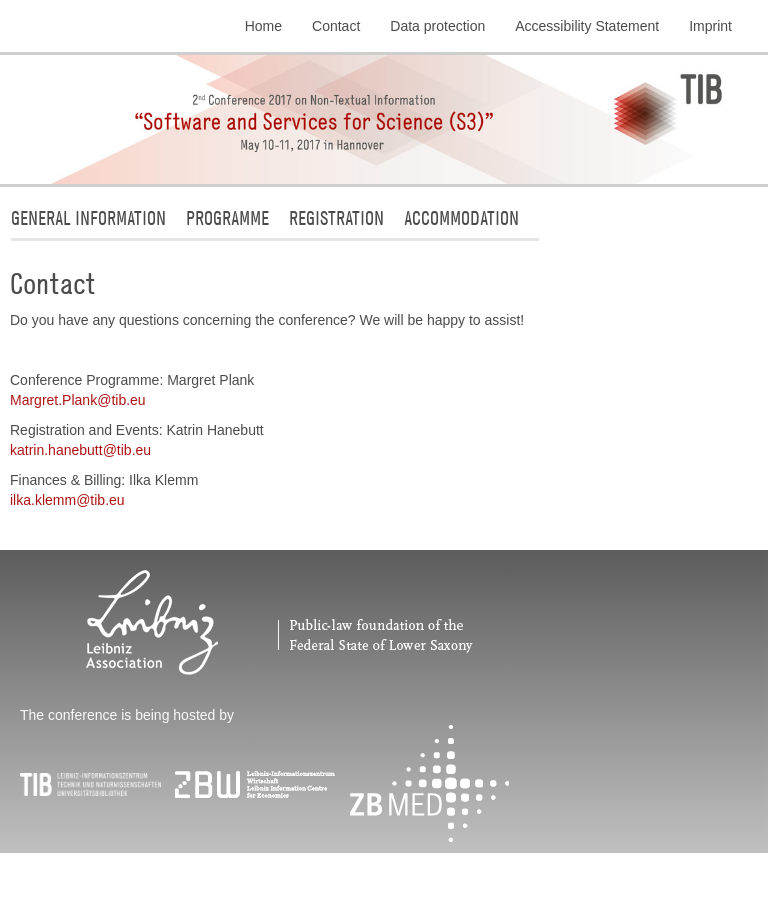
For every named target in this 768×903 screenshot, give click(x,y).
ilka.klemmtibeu (67, 500)
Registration (336, 217)
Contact (336, 26)
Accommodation (461, 217)
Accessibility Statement (587, 26)
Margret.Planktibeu (78, 400)
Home (263, 26)
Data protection (437, 26)
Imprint (710, 26)
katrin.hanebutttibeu (80, 450)
